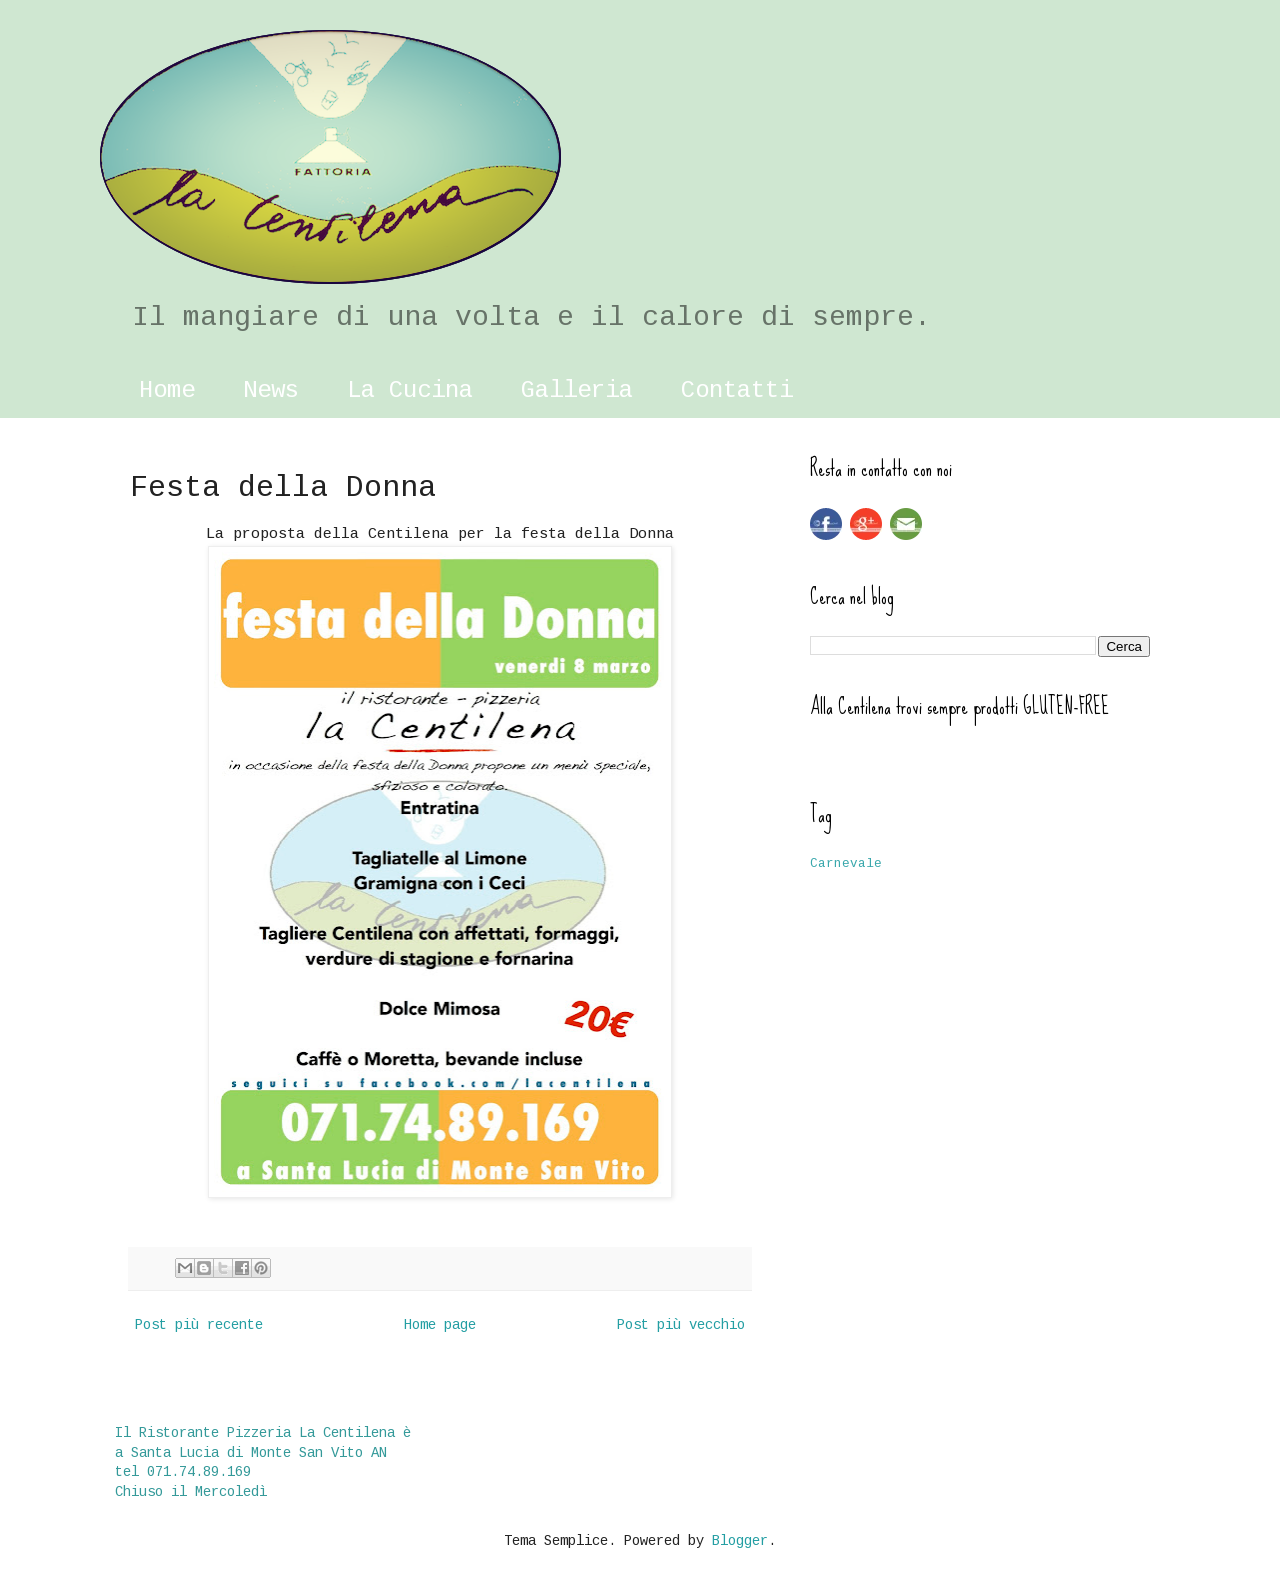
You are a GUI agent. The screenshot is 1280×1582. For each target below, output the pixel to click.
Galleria (577, 390)
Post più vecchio (681, 1325)
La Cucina (410, 390)
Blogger (740, 1541)
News (271, 390)
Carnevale (846, 864)
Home (167, 390)
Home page (440, 1325)
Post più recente (199, 1325)
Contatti (737, 390)
